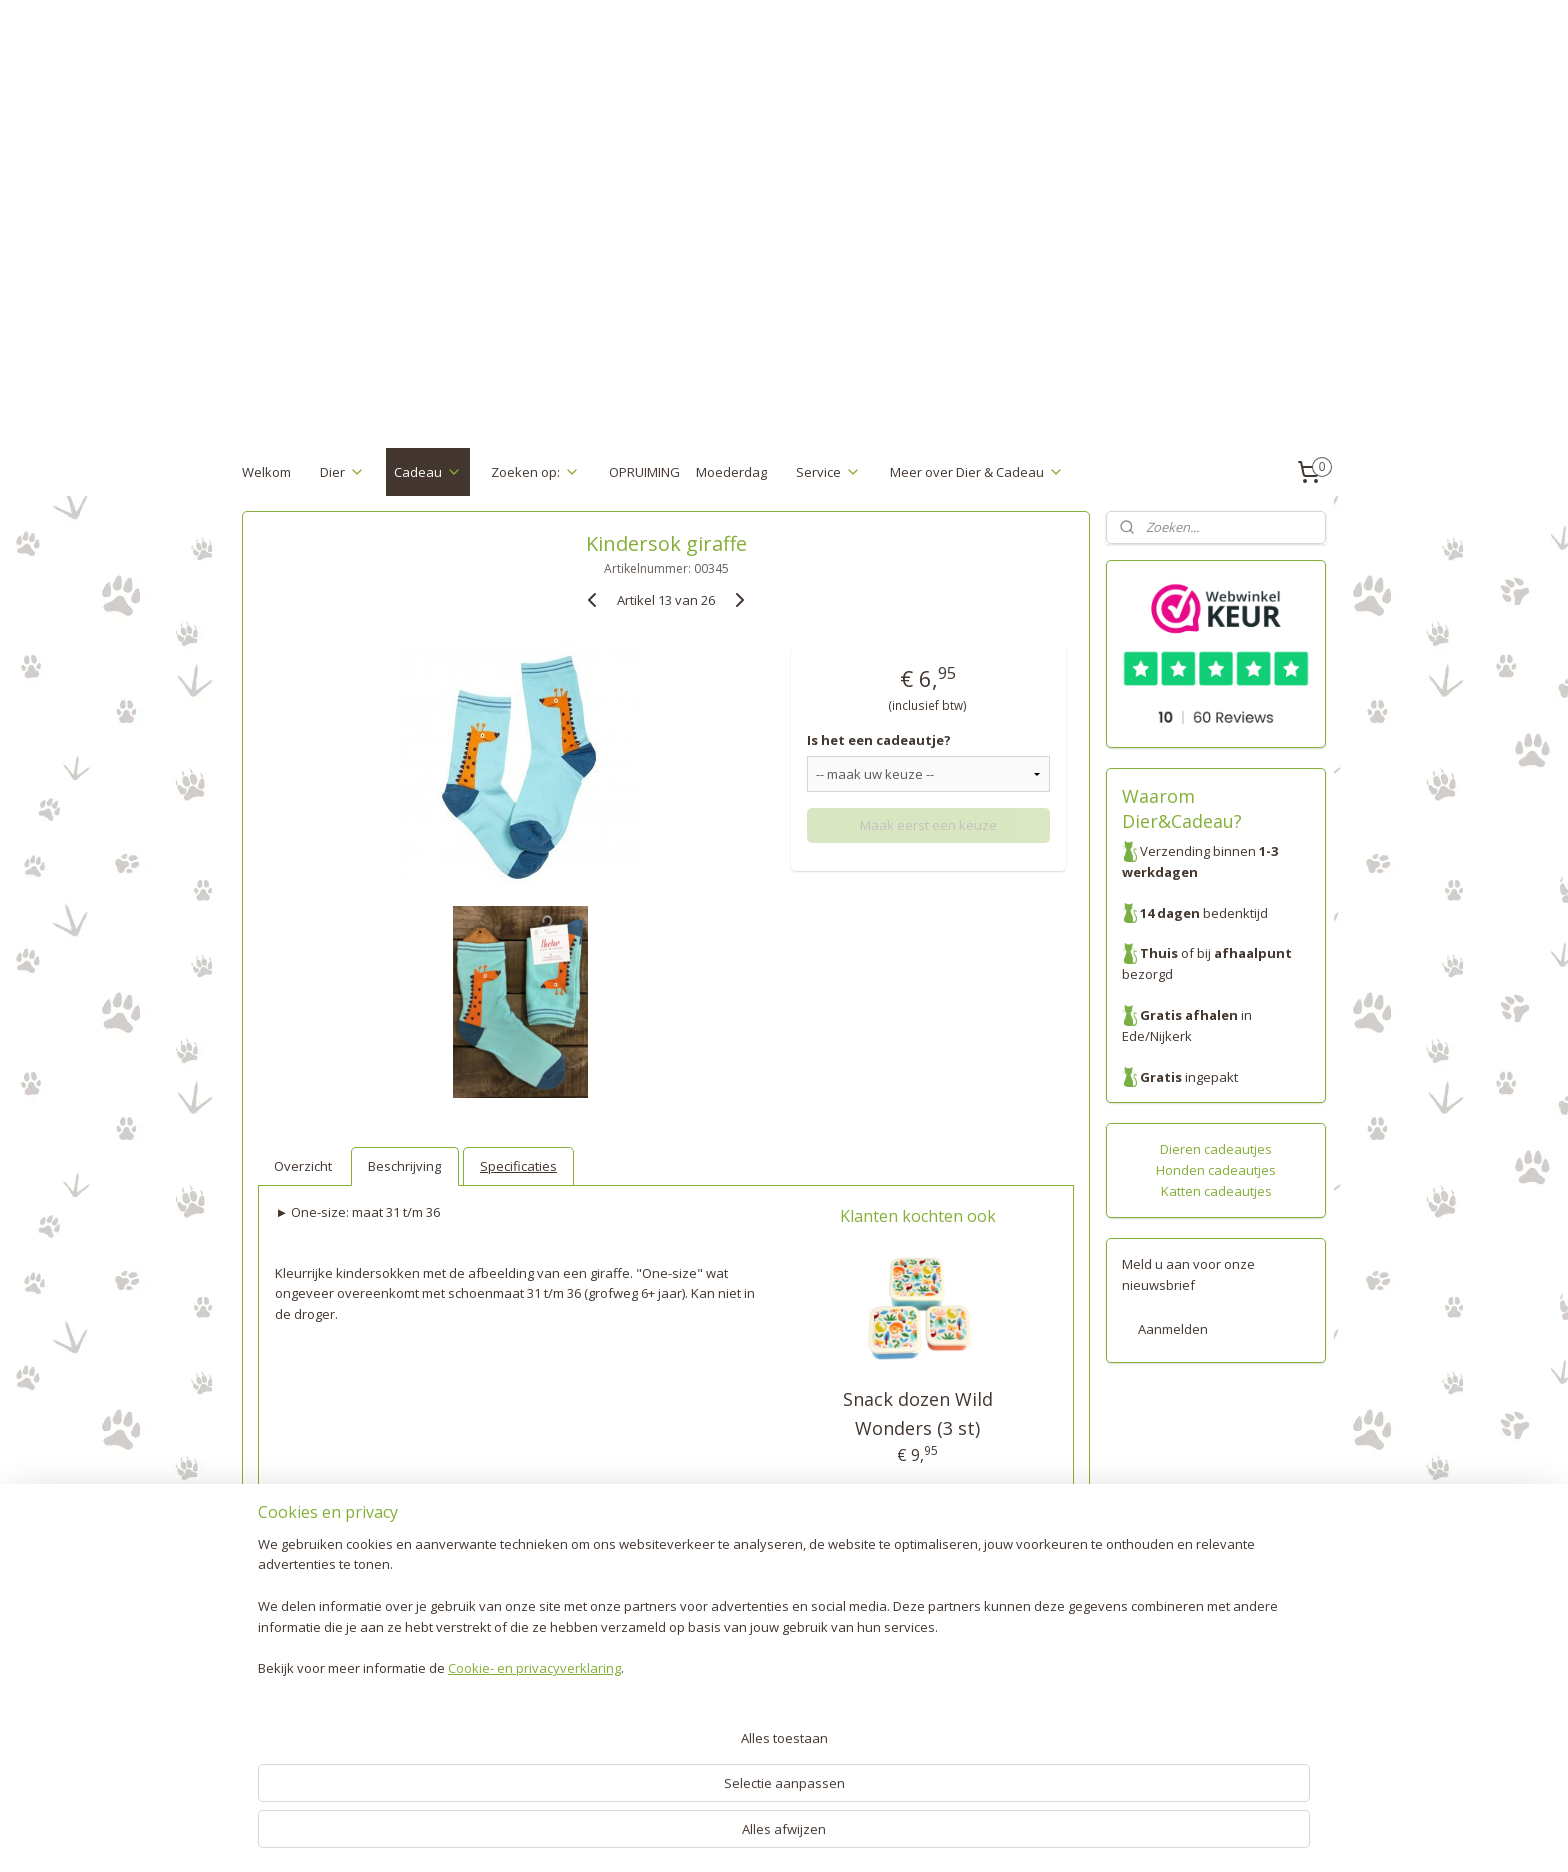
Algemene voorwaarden (315, 1738)
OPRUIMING (644, 472)
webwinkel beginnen (829, 1835)
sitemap (710, 1835)
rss (752, 1835)
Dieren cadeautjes (1216, 1149)
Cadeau (428, 472)
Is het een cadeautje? (879, 740)
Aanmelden (1173, 1329)
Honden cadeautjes (1216, 1170)
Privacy (264, 1717)
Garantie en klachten (306, 1697)
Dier (342, 472)
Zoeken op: (535, 472)
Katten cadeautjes (1216, 1191)
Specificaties (518, 1166)
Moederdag (731, 472)
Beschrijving (404, 1166)
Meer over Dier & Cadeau (977, 472)
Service (828, 472)
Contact (265, 1759)
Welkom (266, 472)
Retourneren (281, 1676)
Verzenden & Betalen (307, 1655)
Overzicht (303, 1166)
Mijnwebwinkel (1003, 1835)
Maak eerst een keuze (928, 825)
